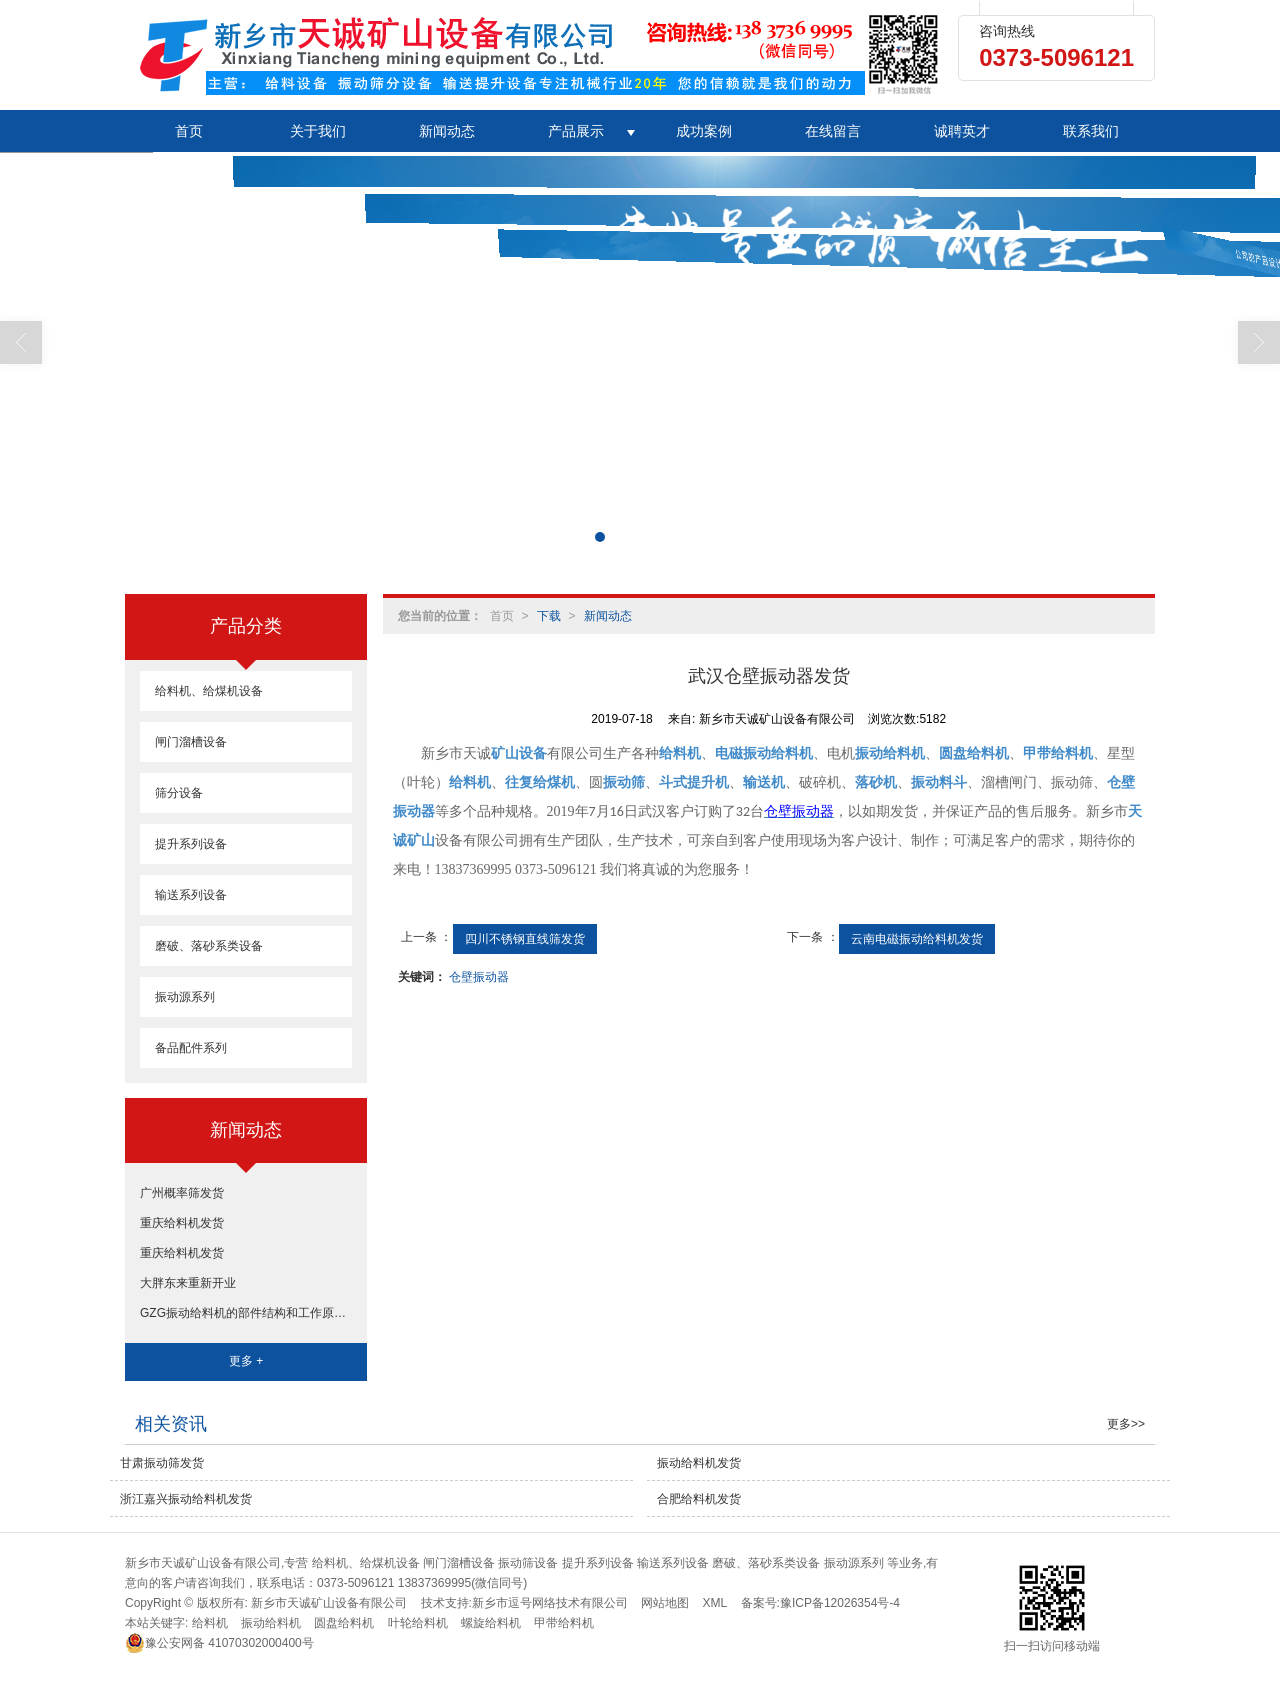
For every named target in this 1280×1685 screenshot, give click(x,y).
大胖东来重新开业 (188, 1283)
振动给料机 (271, 1623)
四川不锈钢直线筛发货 (525, 939)
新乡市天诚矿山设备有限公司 (329, 1603)
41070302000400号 (219, 1643)
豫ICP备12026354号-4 (840, 1603)
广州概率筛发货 (182, 1193)
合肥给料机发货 (699, 1499)
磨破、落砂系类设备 (209, 946)
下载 (549, 616)
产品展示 (576, 131)
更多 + (246, 1361)
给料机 (210, 1623)
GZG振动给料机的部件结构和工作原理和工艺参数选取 (246, 1313)
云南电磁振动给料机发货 (917, 939)
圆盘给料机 (344, 1623)
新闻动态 (447, 131)
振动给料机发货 (699, 1463)
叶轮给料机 (418, 1623)
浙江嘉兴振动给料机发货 (186, 1499)
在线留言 (833, 131)
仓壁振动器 (479, 977)
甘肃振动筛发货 (162, 1463)
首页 (189, 131)
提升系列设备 (191, 844)
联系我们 (1091, 131)
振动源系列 (185, 997)
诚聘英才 (962, 131)
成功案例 (704, 131)
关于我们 (318, 131)
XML (715, 1603)
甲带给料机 (564, 1623)
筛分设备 (179, 793)
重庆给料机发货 (182, 1223)
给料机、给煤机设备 (209, 691)
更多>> (1126, 1424)
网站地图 (665, 1603)
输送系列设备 (191, 895)
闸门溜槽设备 (191, 742)
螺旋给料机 (491, 1623)
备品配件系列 (191, 1048)
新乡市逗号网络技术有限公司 (550, 1603)
